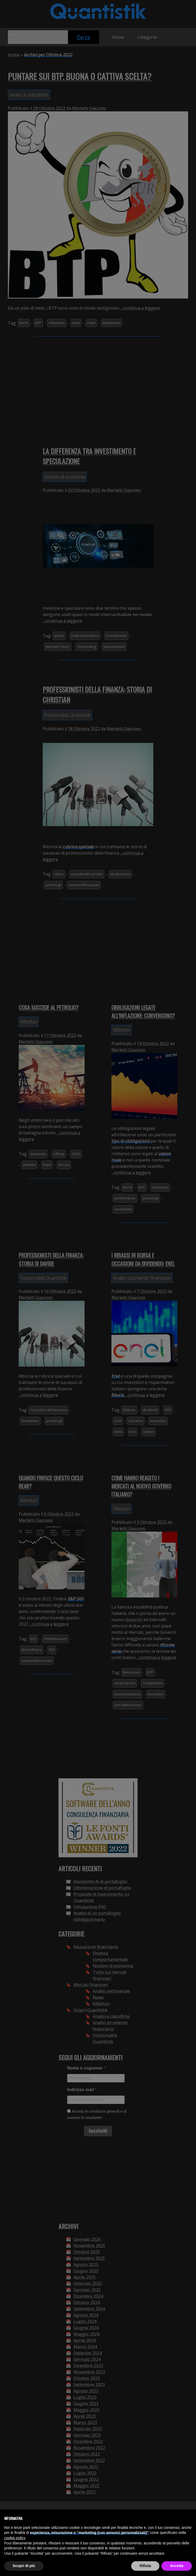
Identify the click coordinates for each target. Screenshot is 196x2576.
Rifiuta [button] (145, 2566)
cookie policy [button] (14, 2538)
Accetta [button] (176, 2566)
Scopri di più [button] (24, 2566)
